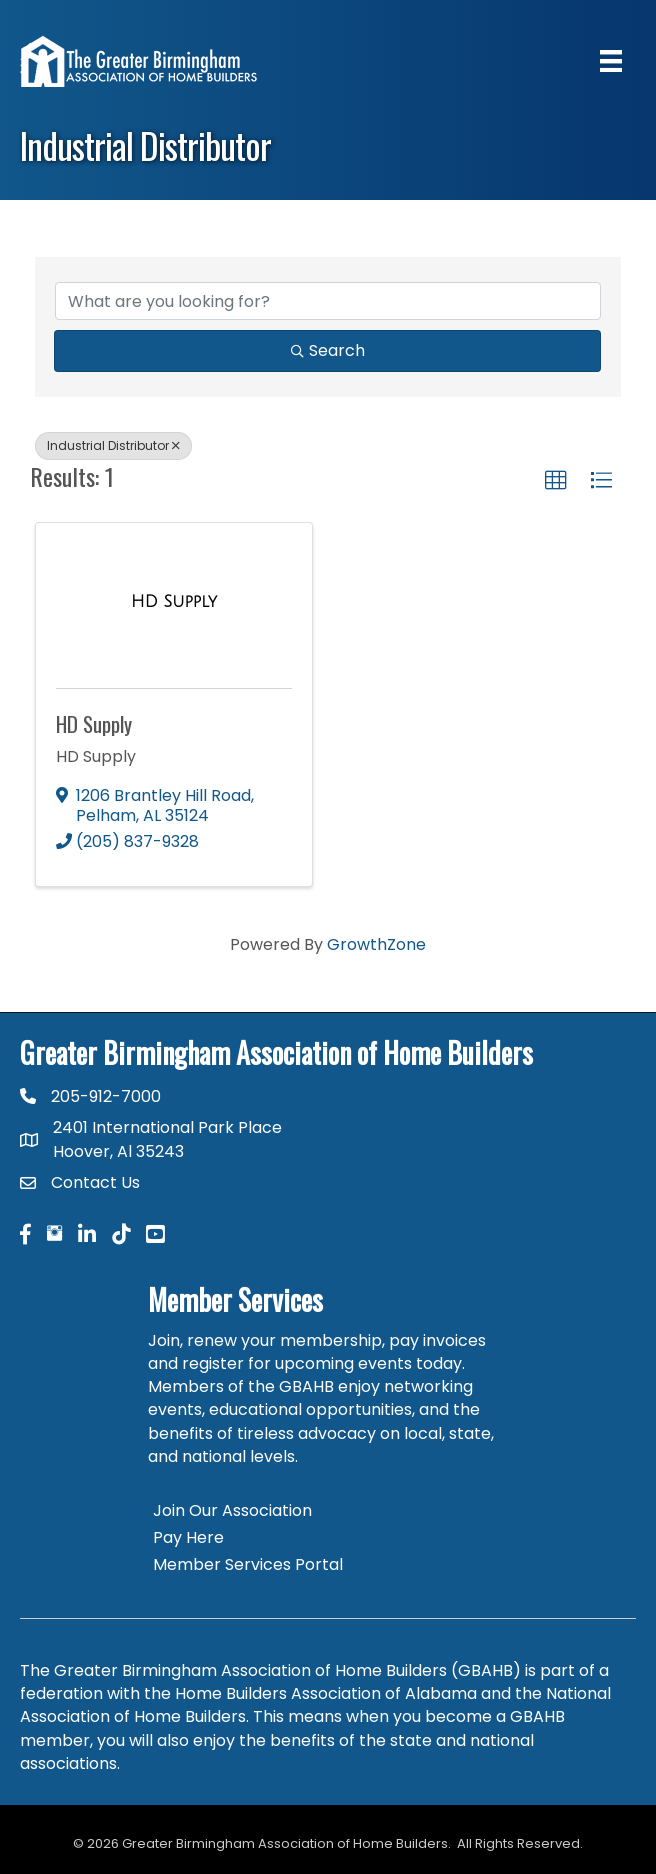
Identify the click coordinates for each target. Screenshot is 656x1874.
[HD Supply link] (174, 602)
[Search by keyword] (328, 301)
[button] (556, 481)
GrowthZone (376, 944)
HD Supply (94, 723)
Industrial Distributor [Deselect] (113, 445)
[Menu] (611, 61)
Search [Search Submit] (328, 350)
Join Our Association (232, 1510)
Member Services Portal (248, 1564)
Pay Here (188, 1537)
